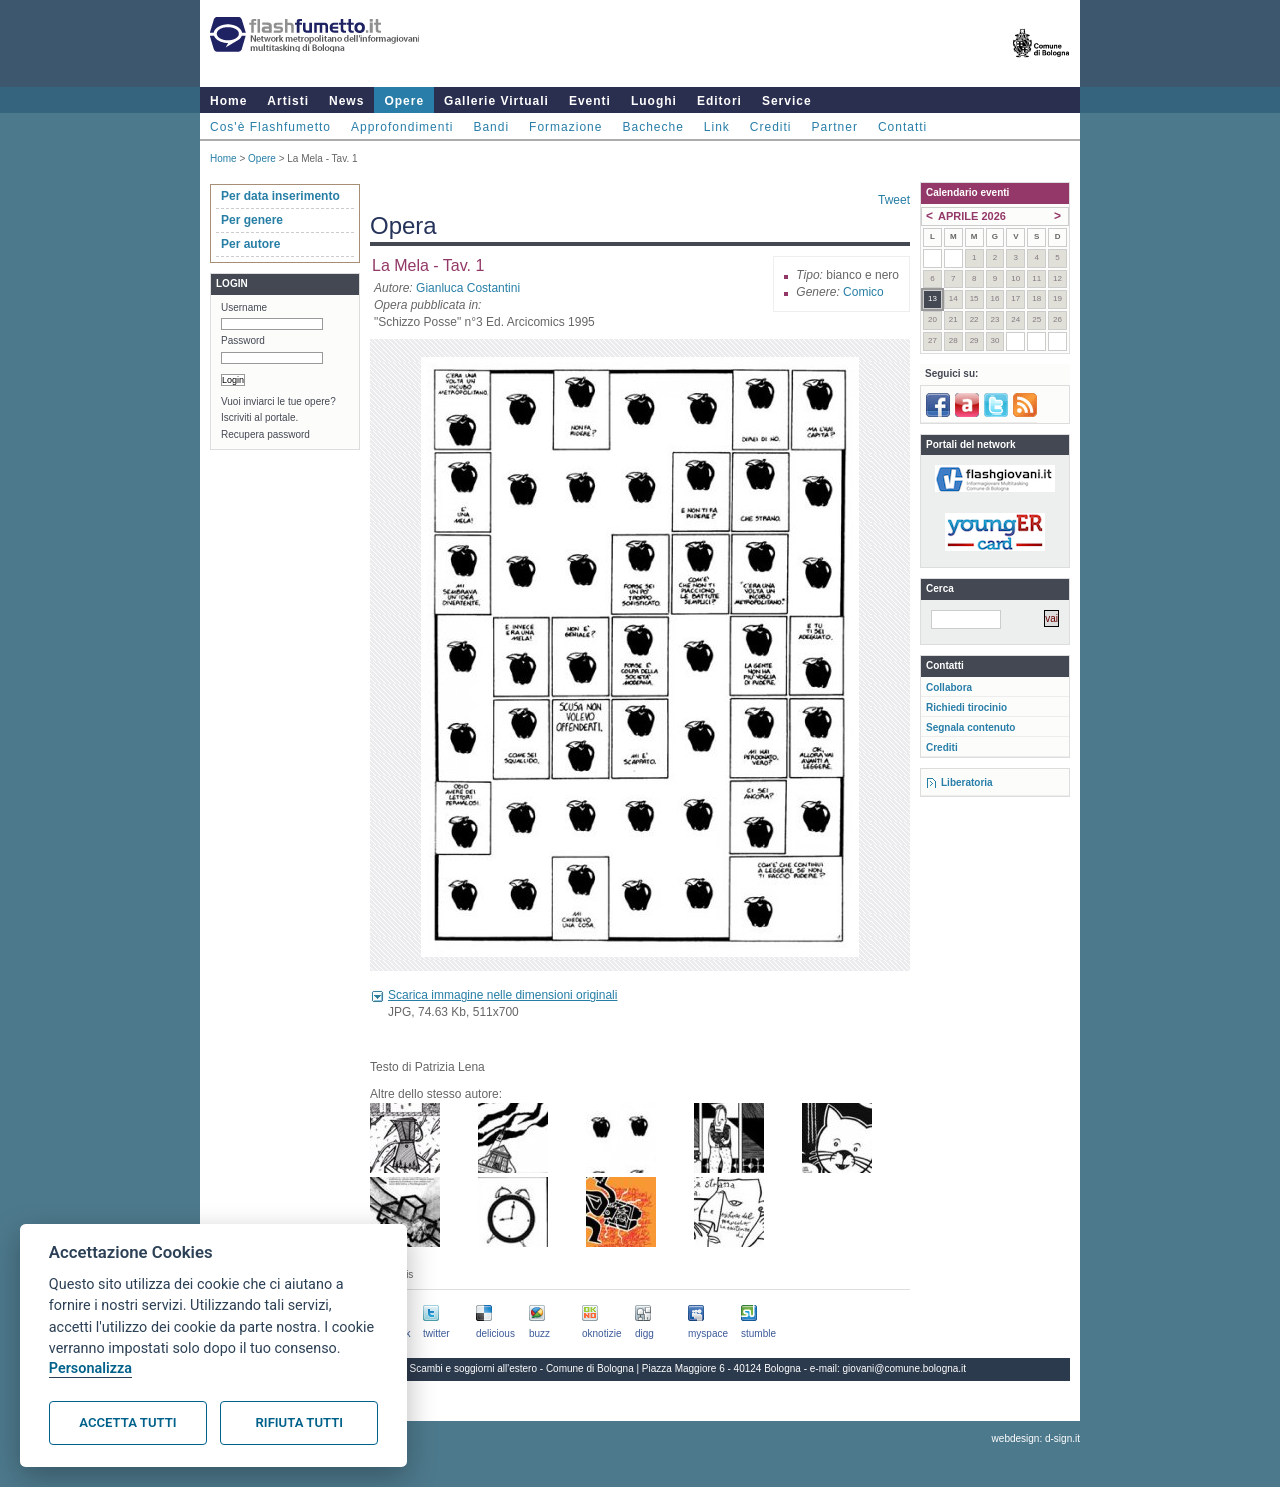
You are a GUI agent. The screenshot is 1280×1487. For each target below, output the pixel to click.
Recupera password (265, 434)
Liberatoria (967, 782)
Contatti (902, 127)
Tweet (894, 200)
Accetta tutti (127, 1422)
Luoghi (654, 101)
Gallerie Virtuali (496, 101)
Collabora (949, 687)
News (346, 101)
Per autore (250, 244)
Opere (404, 101)
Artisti (288, 101)
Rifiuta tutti (299, 1422)
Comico (863, 292)
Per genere (252, 220)
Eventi (590, 101)
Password (243, 340)
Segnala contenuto (970, 727)
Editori (719, 101)
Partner (835, 127)
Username (244, 307)
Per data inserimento (280, 196)
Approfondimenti (402, 127)
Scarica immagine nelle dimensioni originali (502, 995)
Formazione (565, 127)
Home (228, 101)
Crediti (771, 127)
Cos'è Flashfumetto (270, 127)
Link (717, 127)
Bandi (491, 127)
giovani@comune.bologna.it (905, 1368)
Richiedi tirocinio (966, 707)
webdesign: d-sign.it (1036, 1438)
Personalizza (90, 1368)
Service (787, 101)
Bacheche (652, 127)
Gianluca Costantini (468, 288)
